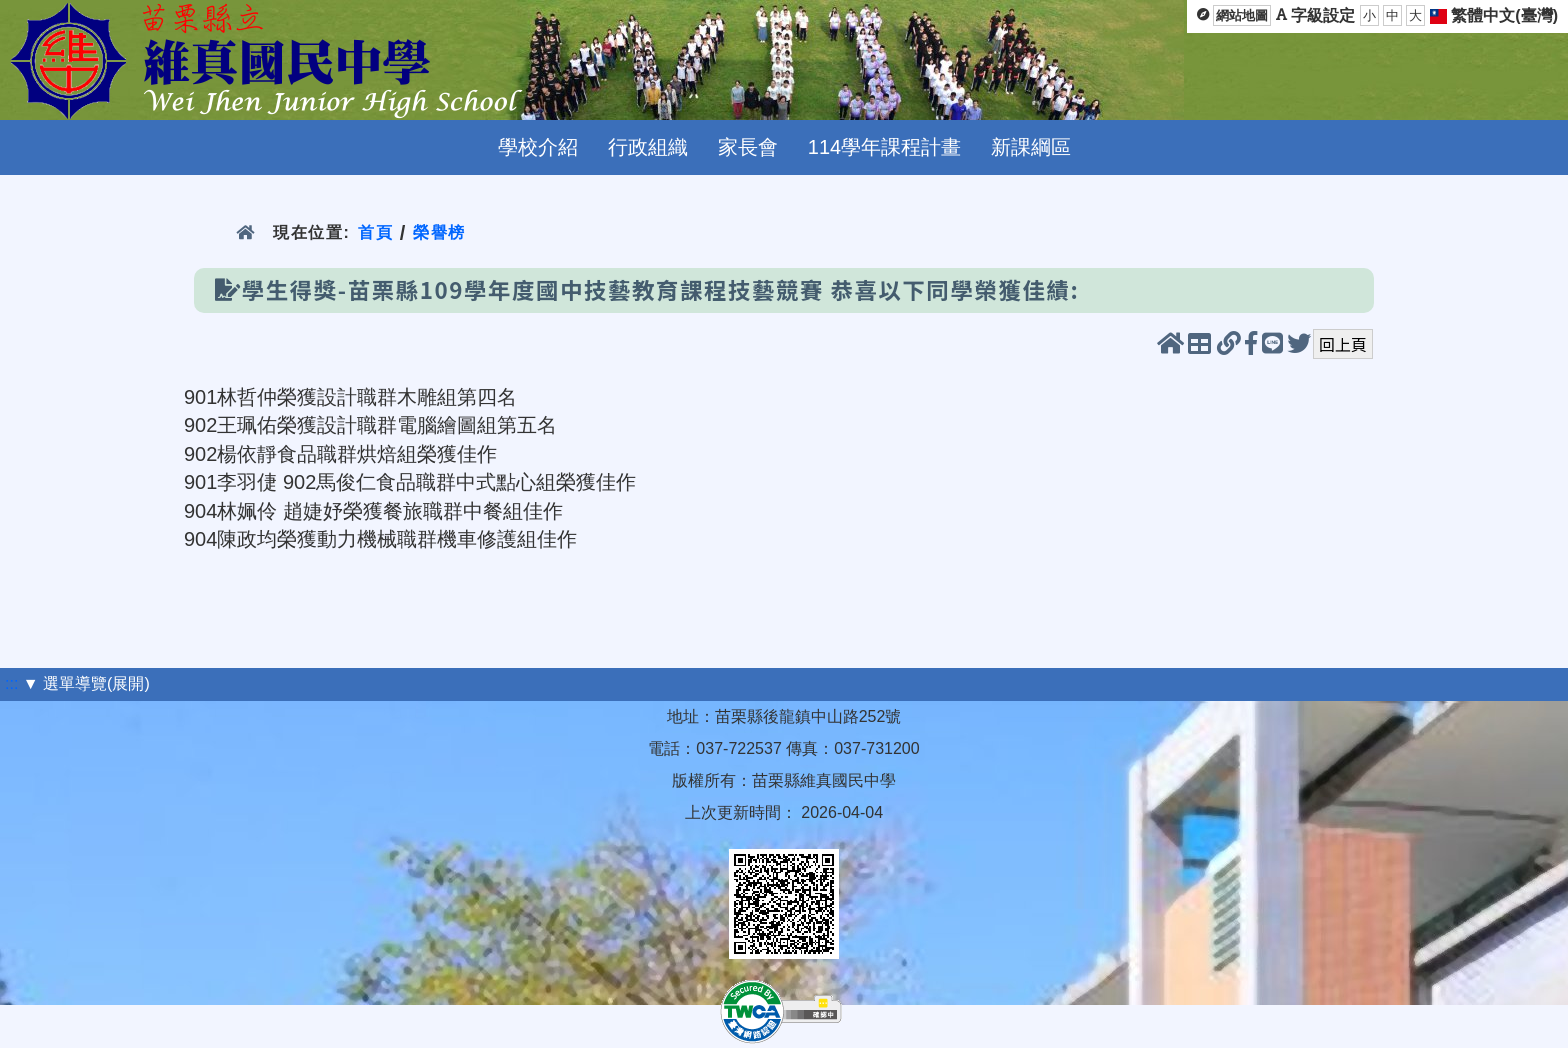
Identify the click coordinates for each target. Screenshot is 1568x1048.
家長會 (748, 147)
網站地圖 (1242, 15)
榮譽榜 (439, 232)
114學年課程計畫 (884, 147)
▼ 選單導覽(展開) (86, 683)
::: (11, 683)
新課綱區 (1031, 147)
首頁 (375, 232)
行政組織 (648, 147)
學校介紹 (538, 147)
